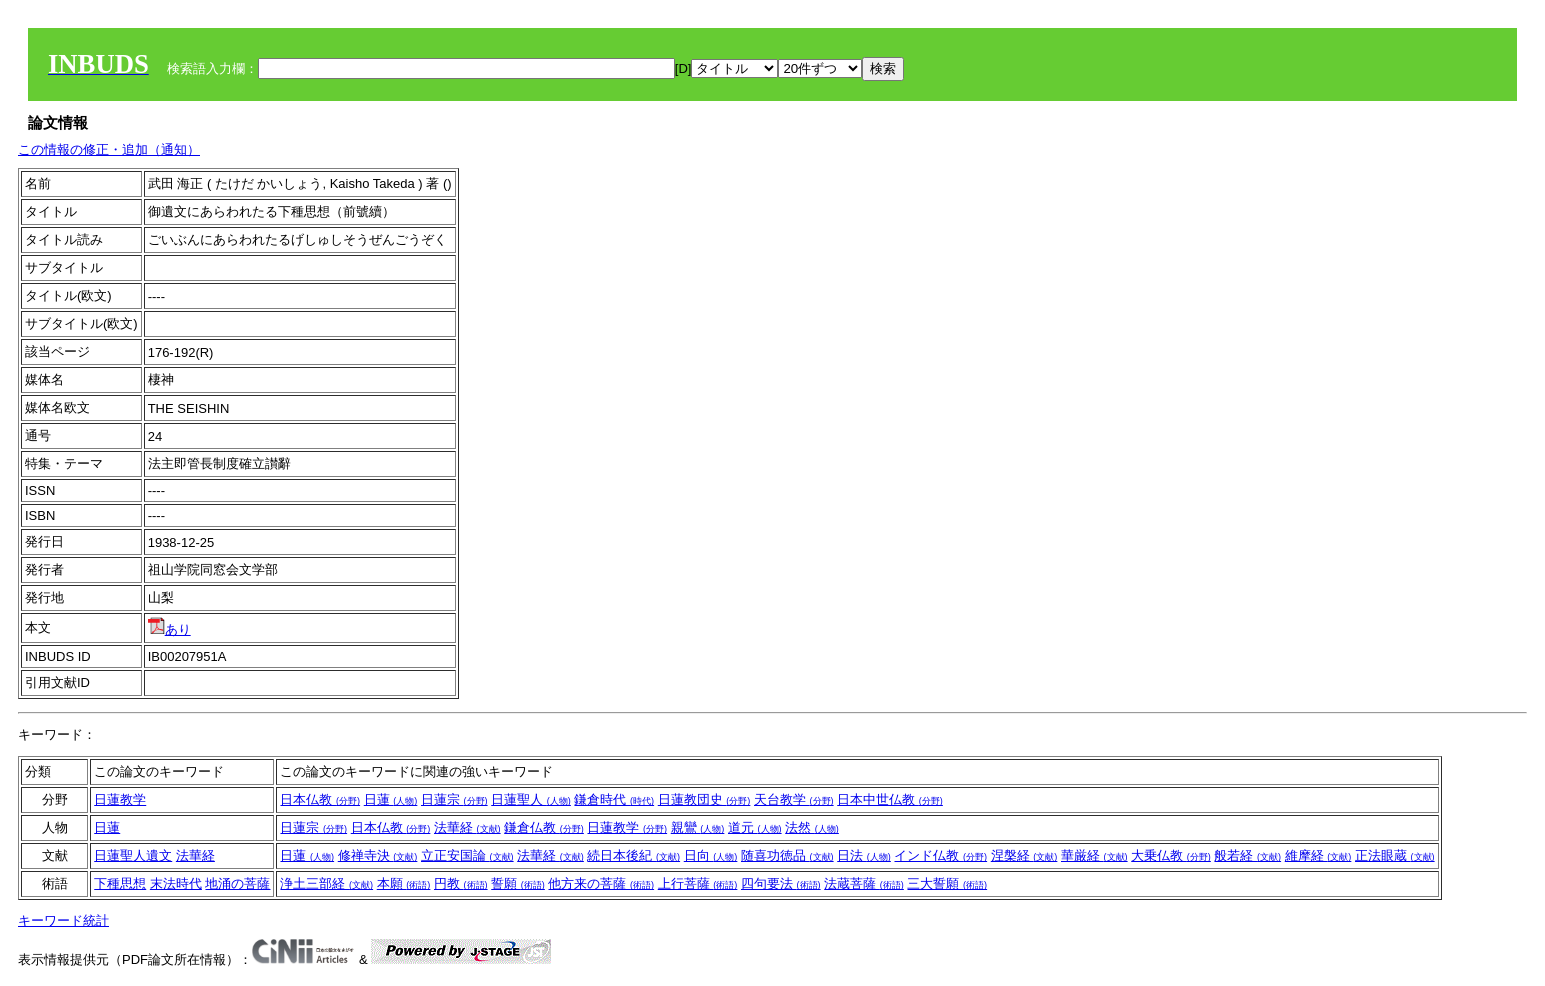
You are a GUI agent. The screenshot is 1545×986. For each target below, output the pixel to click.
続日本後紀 (633, 855)
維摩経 (1318, 855)
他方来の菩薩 (601, 883)
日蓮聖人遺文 (133, 855)
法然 (812, 827)
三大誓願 (947, 883)
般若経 (1247, 855)
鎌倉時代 (614, 799)
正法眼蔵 (1395, 855)
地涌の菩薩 (237, 883)
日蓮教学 (120, 799)
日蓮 (391, 799)
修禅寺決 (378, 855)
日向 (711, 855)
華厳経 (1094, 855)
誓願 (518, 883)
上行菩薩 (698, 883)
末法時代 (176, 883)
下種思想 (120, 883)
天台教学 (794, 799)
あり (169, 629)
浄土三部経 (326, 883)
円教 (461, 883)
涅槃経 (1024, 855)
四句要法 (781, 883)
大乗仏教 (1171, 855)
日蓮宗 (454, 799)
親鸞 (698, 827)
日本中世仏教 (890, 799)
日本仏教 (320, 799)
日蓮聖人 (531, 799)
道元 (755, 827)
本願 (404, 883)
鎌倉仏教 (544, 827)
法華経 (467, 827)
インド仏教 (940, 855)
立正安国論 (467, 855)
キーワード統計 (63, 920)
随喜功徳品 (787, 855)
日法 (864, 855)
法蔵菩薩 (864, 883)
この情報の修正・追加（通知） (109, 149)
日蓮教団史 (704, 799)
